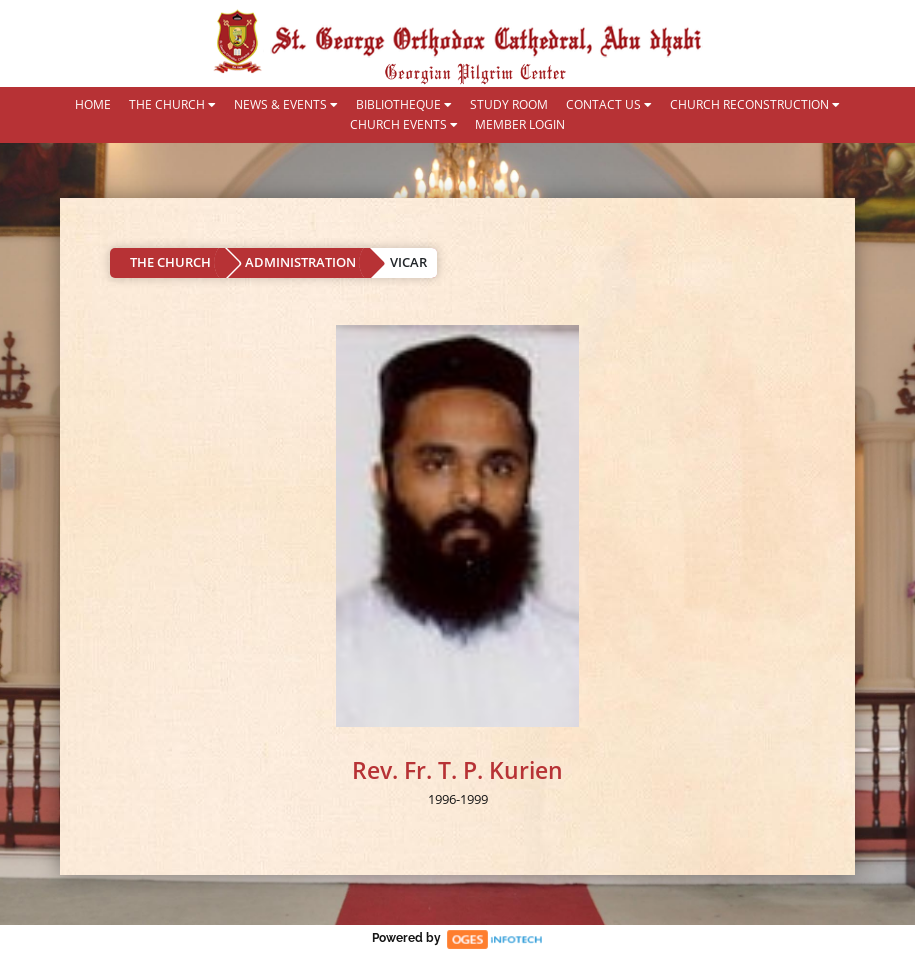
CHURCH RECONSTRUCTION (755, 105)
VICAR (408, 262)
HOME (93, 105)
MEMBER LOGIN (520, 125)
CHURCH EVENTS (404, 125)
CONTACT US (609, 105)
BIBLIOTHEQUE (404, 105)
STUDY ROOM (509, 105)
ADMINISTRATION (300, 262)
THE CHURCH (172, 105)
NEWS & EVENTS (286, 105)
